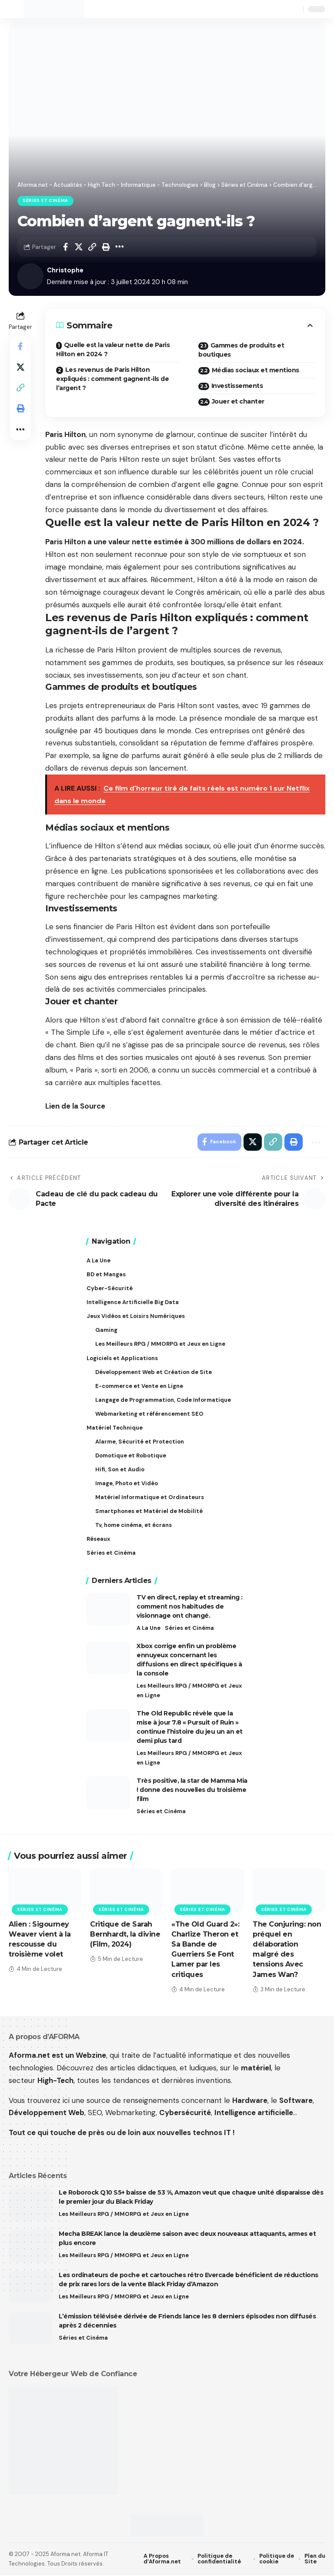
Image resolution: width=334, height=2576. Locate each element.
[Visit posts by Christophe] (30, 276)
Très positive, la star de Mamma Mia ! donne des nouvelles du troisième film (192, 1791)
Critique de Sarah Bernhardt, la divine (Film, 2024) (125, 1934)
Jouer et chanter (238, 401)
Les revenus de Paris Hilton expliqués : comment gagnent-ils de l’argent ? (112, 379)
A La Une (148, 1628)
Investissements (237, 386)
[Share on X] (79, 247)
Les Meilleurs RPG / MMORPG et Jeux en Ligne (189, 1691)
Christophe (65, 270)
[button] (16, 9)
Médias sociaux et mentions (255, 370)
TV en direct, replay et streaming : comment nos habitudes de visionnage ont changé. (190, 1607)
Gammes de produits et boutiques (241, 349)
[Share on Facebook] (65, 247)
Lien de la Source (75, 1106)
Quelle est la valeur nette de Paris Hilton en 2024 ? (113, 349)
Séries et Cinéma (45, 201)
